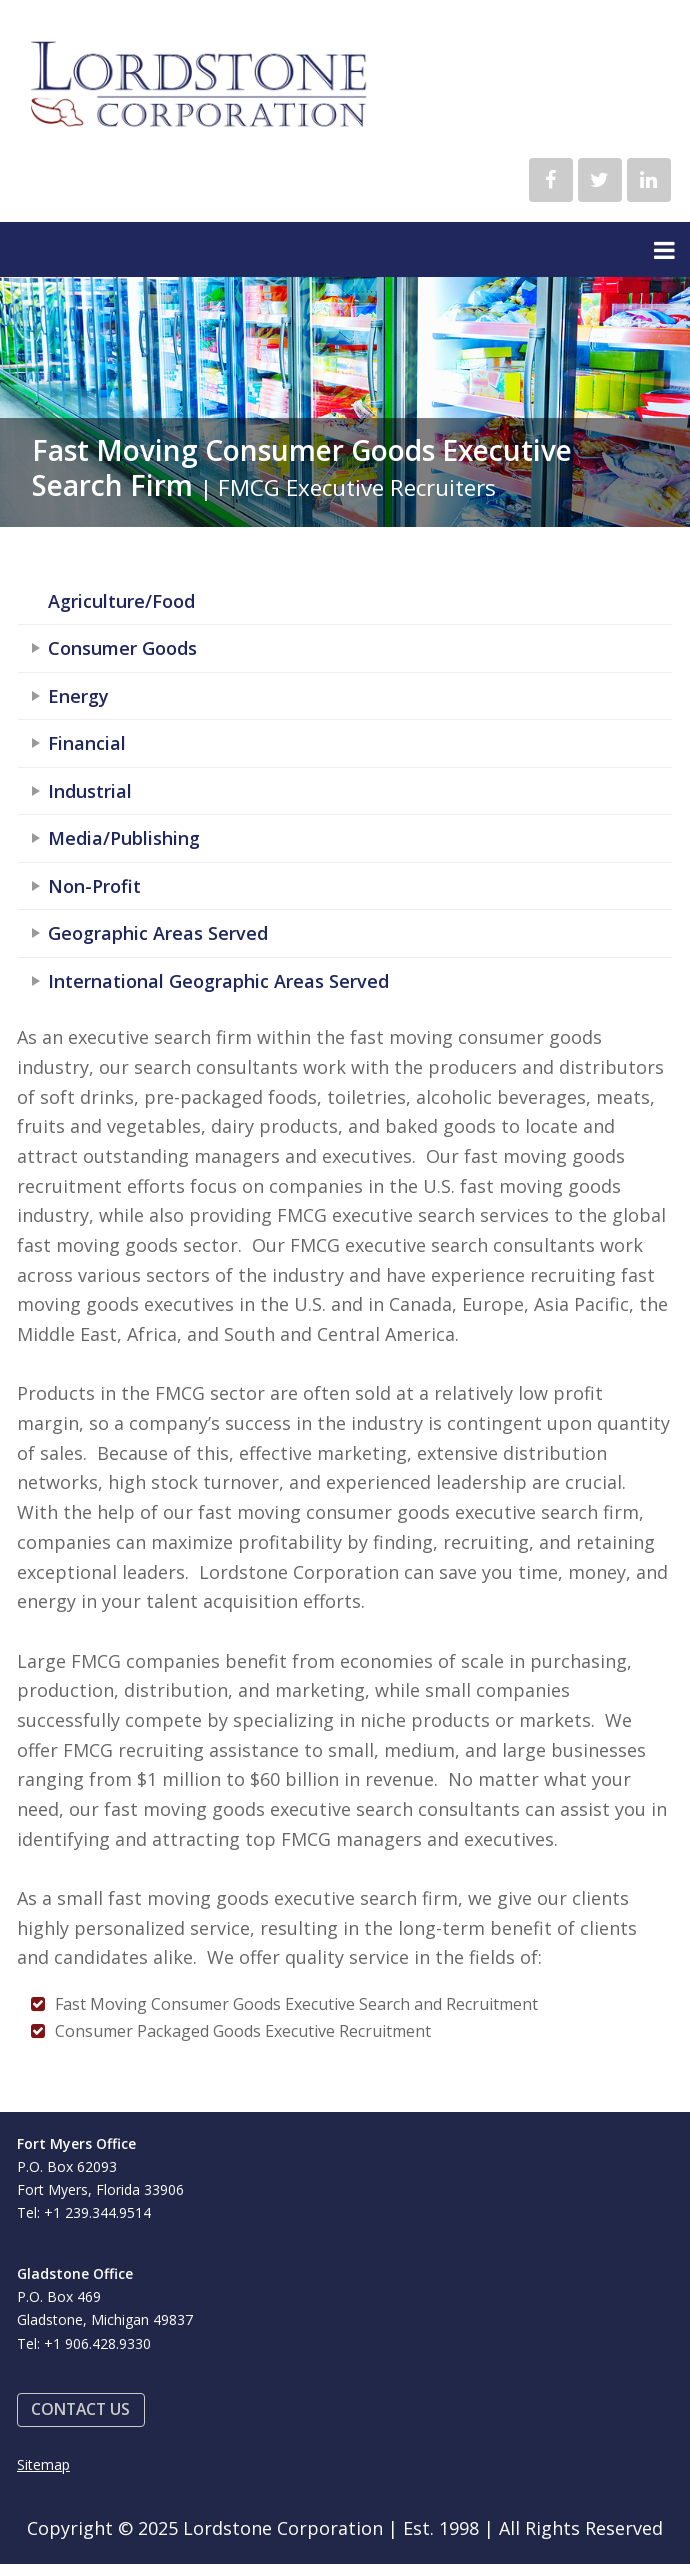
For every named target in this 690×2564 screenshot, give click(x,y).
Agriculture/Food (121, 601)
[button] (81, 2410)
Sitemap (43, 2464)
